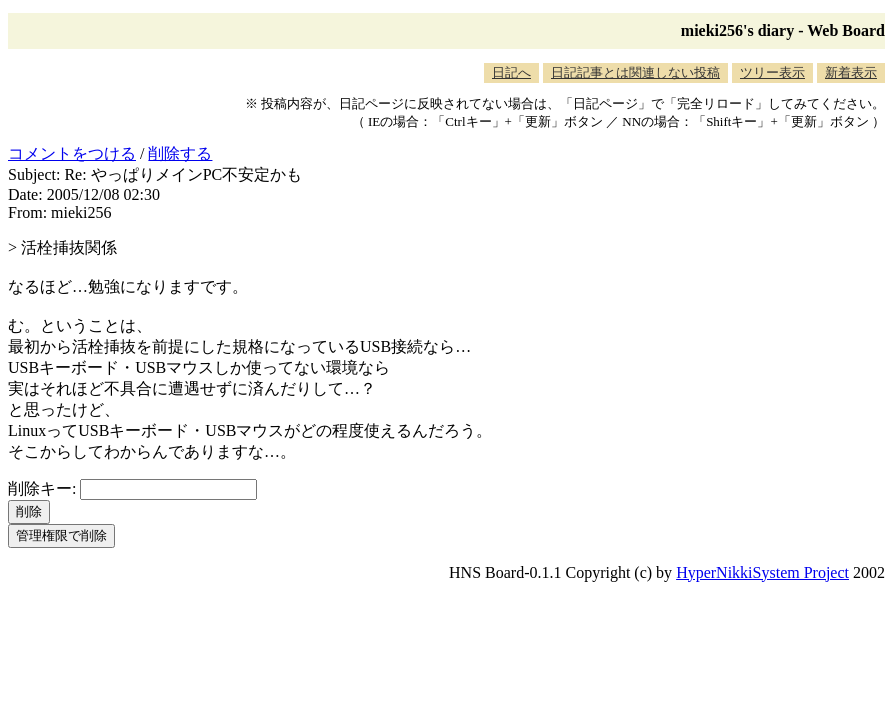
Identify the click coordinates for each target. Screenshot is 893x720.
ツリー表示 (772, 72)
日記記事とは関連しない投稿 (635, 72)
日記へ (511, 72)
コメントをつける (72, 153)
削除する (180, 153)
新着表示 (851, 72)
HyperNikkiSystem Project (762, 572)
